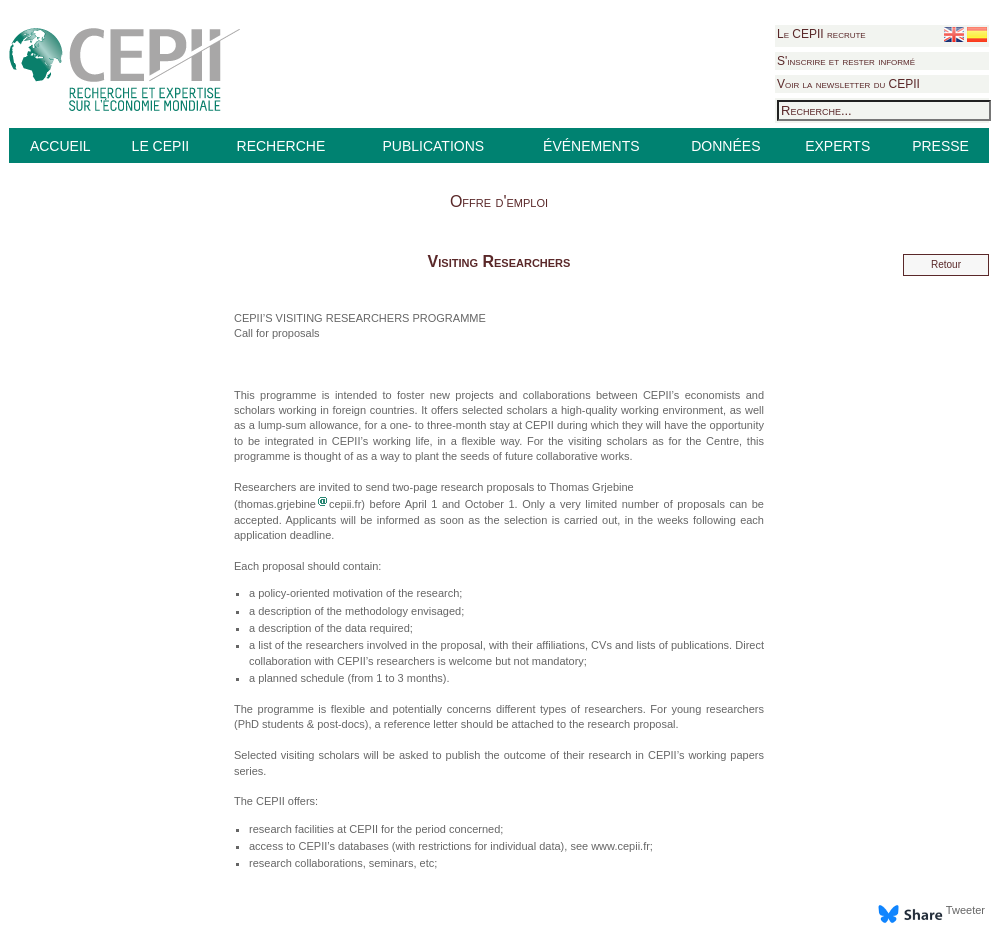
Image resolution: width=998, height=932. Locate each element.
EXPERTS (837, 146)
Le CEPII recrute (821, 34)
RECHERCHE (281, 146)
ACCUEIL (60, 146)
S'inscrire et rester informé (846, 61)
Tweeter (965, 910)
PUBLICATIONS (433, 146)
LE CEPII (161, 146)
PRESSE (940, 146)
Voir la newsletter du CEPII (848, 84)
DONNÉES (725, 146)
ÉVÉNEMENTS (591, 146)
